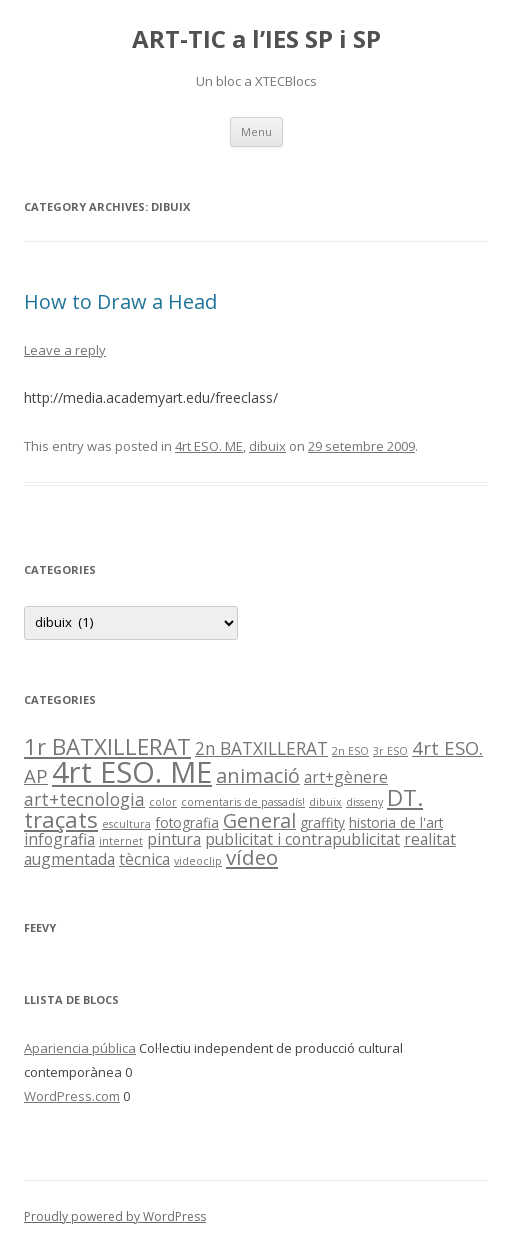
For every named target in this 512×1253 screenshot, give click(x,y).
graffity (322, 822)
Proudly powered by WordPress (115, 1216)
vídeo (252, 857)
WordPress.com (72, 1096)
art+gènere (346, 777)
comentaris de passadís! (243, 802)
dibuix (267, 446)
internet (121, 841)
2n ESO (350, 751)
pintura (174, 839)
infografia (59, 839)
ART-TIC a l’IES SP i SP (256, 39)
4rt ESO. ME (209, 446)
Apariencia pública (80, 1048)
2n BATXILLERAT (261, 748)
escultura (126, 824)
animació (258, 775)
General (259, 820)
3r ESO (390, 751)
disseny (364, 802)
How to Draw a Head (120, 301)
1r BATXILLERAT (107, 746)
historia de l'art (396, 822)
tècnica (144, 859)
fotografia (187, 822)
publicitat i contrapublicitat (302, 839)
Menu (256, 131)
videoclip (198, 861)
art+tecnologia (84, 799)
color (163, 802)
